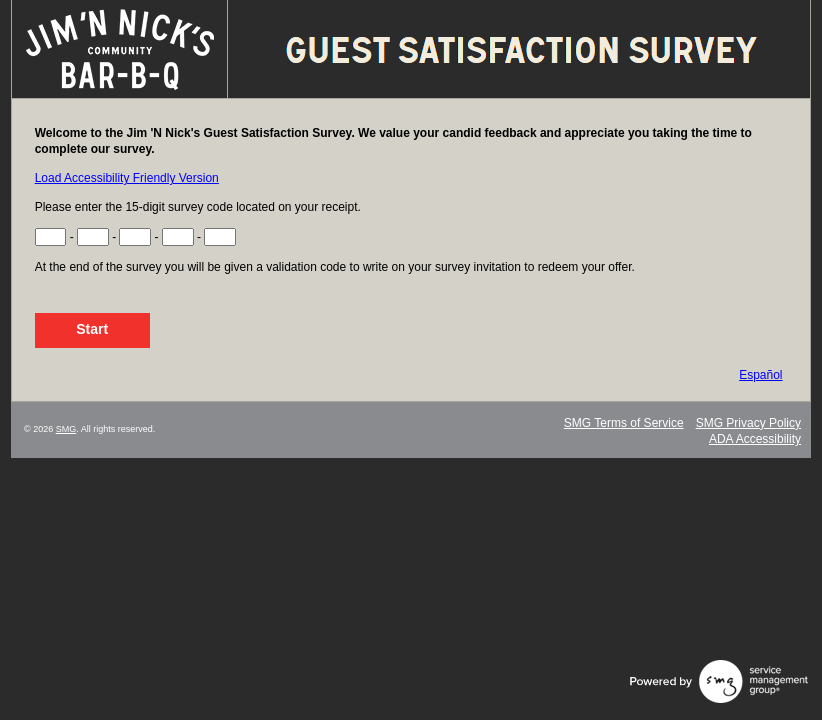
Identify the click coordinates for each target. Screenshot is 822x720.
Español (760, 375)
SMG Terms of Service (624, 423)
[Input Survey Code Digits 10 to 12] (178, 237)
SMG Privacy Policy (748, 423)
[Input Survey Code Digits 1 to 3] (51, 237)
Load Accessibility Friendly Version (127, 178)
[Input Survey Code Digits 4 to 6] (93, 237)
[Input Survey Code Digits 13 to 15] (220, 237)
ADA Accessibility (755, 439)
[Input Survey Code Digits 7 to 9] (135, 237)
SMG (66, 429)
